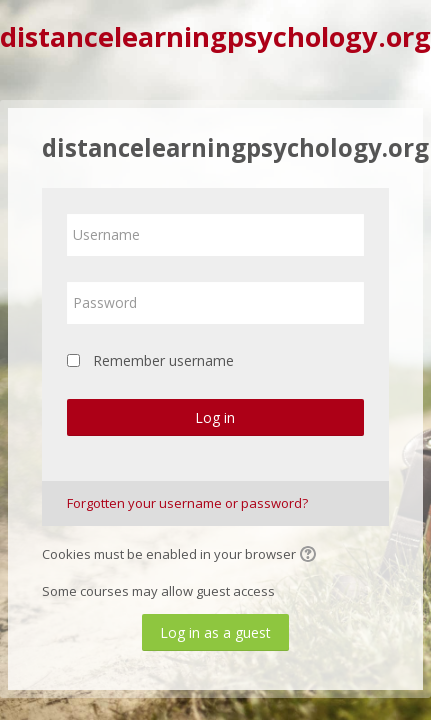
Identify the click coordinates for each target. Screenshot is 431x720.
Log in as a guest (215, 632)
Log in (215, 417)
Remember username (163, 360)
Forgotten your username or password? (187, 503)
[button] (311, 556)
